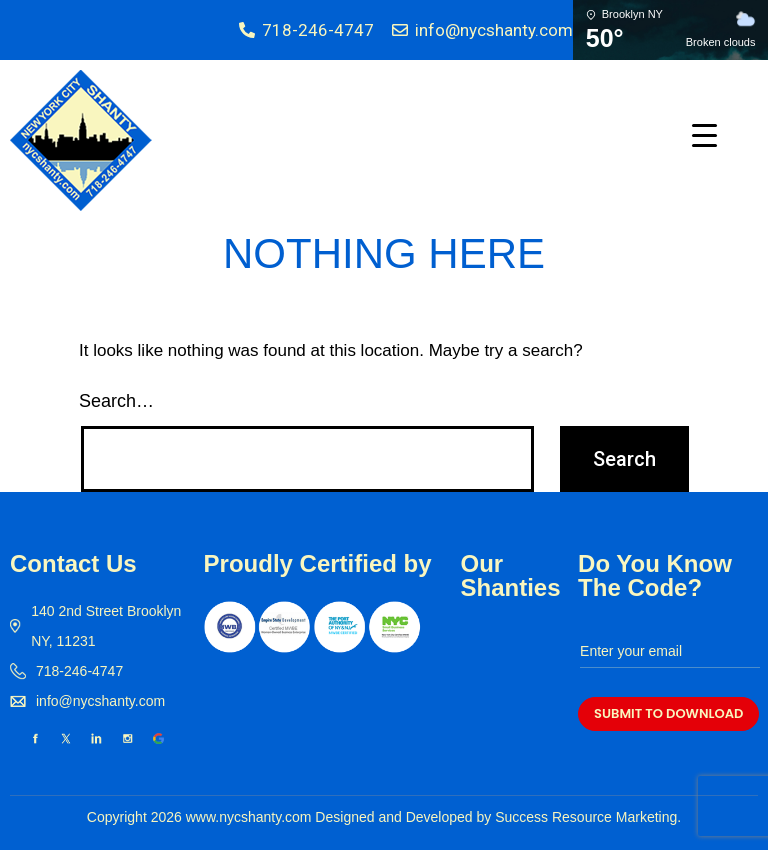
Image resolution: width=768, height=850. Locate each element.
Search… (116, 401)
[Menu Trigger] (705, 135)
